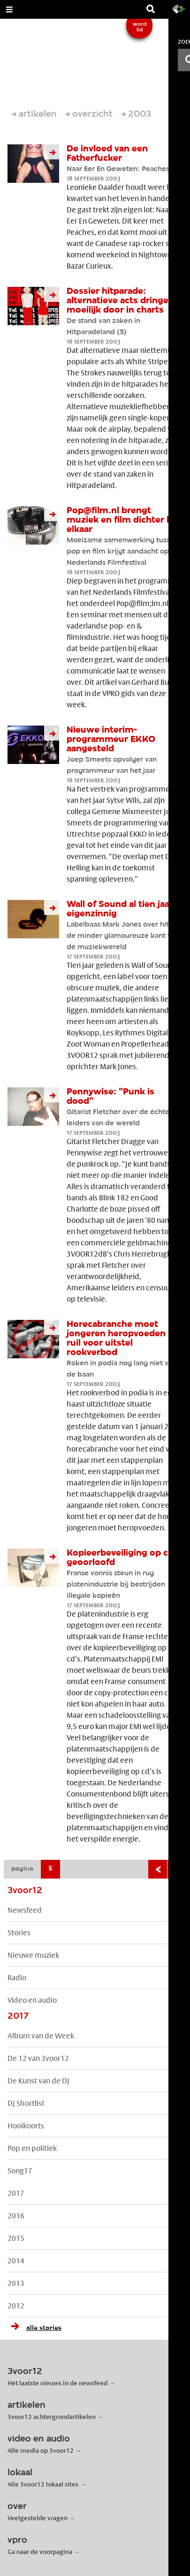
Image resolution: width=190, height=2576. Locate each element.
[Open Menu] (9, 9)
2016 (16, 2216)
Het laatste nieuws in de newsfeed (57, 2383)
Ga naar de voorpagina (40, 2551)
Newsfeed (25, 1910)
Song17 (20, 2171)
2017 (16, 2193)
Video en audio (32, 2000)
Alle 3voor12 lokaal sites (43, 2484)
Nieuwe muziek (33, 1955)
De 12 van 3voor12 (38, 2058)
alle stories (34, 2328)
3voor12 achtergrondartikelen (52, 2416)
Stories (19, 1933)
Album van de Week (41, 2036)
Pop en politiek (32, 2148)
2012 (16, 2306)
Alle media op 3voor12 (41, 2450)
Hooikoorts (26, 2126)
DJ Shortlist (26, 2103)
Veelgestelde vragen (38, 2518)
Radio (17, 1978)
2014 (16, 2261)
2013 (16, 2283)
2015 (16, 2238)
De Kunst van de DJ (38, 2081)
